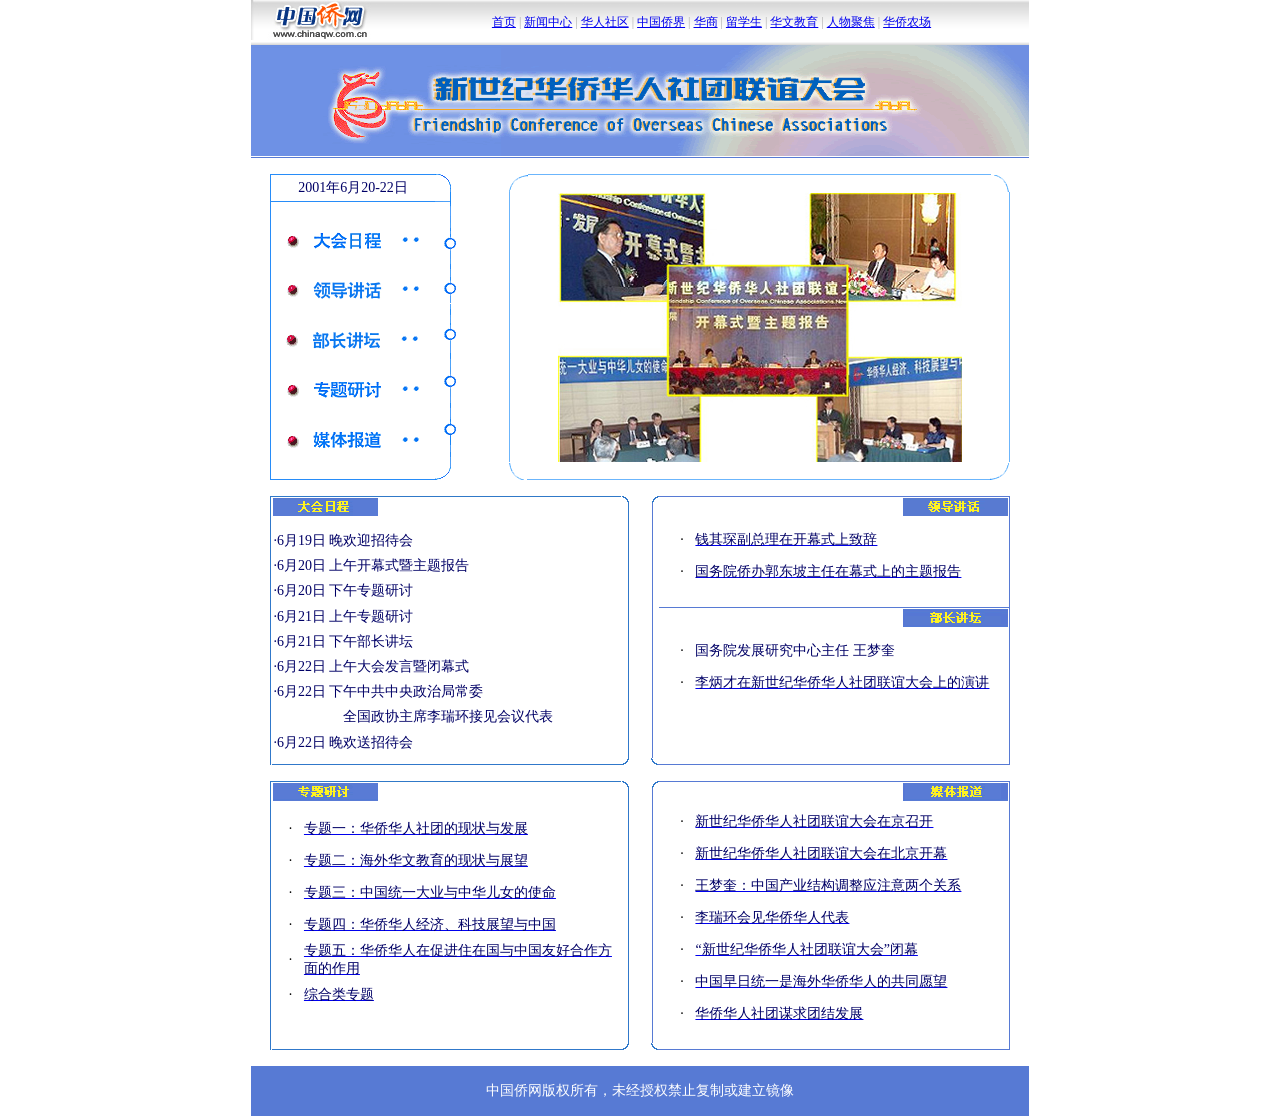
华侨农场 (907, 22)
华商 (706, 22)
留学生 (744, 22)
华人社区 (605, 22)
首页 (504, 22)
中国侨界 (661, 22)
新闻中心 (548, 22)
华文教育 (794, 22)
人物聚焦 (851, 22)
